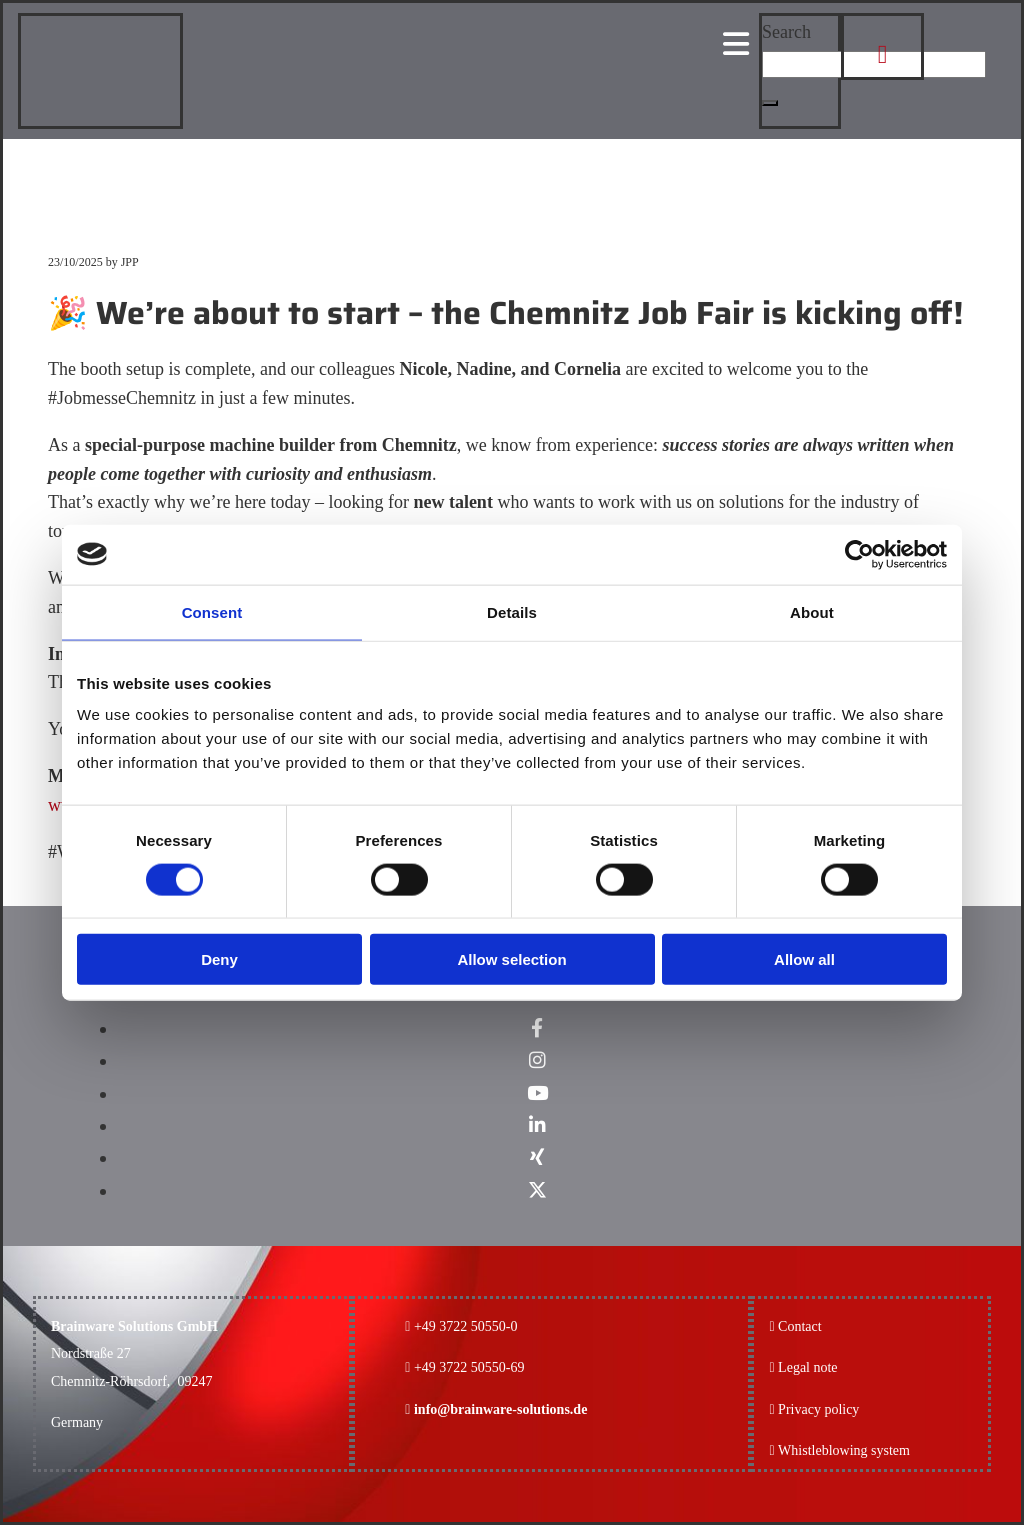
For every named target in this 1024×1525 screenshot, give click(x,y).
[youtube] (537, 1093)
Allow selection (511, 959)
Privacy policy (814, 1409)
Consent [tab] (212, 611)
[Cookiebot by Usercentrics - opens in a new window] (859, 554)
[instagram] (537, 1060)
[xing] (537, 1157)
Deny (219, 959)
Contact (800, 1326)
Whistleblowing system (844, 1450)
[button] (770, 103)
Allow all (804, 959)
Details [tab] (512, 611)
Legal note (807, 1367)
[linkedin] (537, 1125)
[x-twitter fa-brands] (537, 1190)
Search (786, 32)
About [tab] (812, 611)
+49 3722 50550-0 (466, 1326)
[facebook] (537, 1028)
